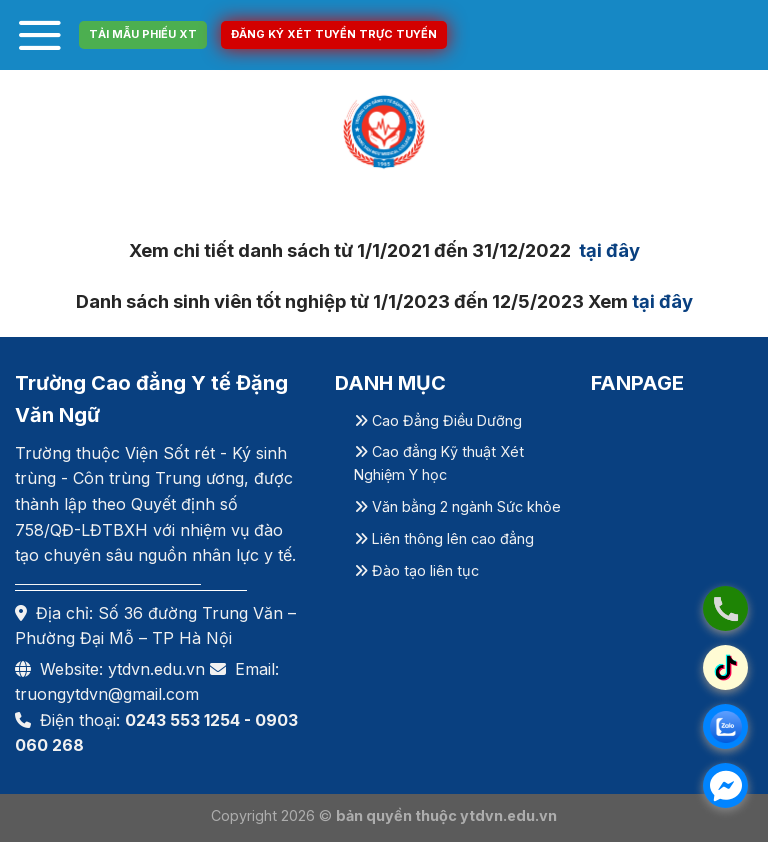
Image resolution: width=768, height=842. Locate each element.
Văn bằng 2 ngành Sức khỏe (457, 506)
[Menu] (40, 35)
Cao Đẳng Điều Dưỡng (438, 420)
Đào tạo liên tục (416, 570)
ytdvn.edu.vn (156, 669)
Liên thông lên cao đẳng (444, 538)
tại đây (607, 250)
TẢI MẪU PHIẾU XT (143, 34)
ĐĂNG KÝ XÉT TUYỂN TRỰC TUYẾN (334, 34)
